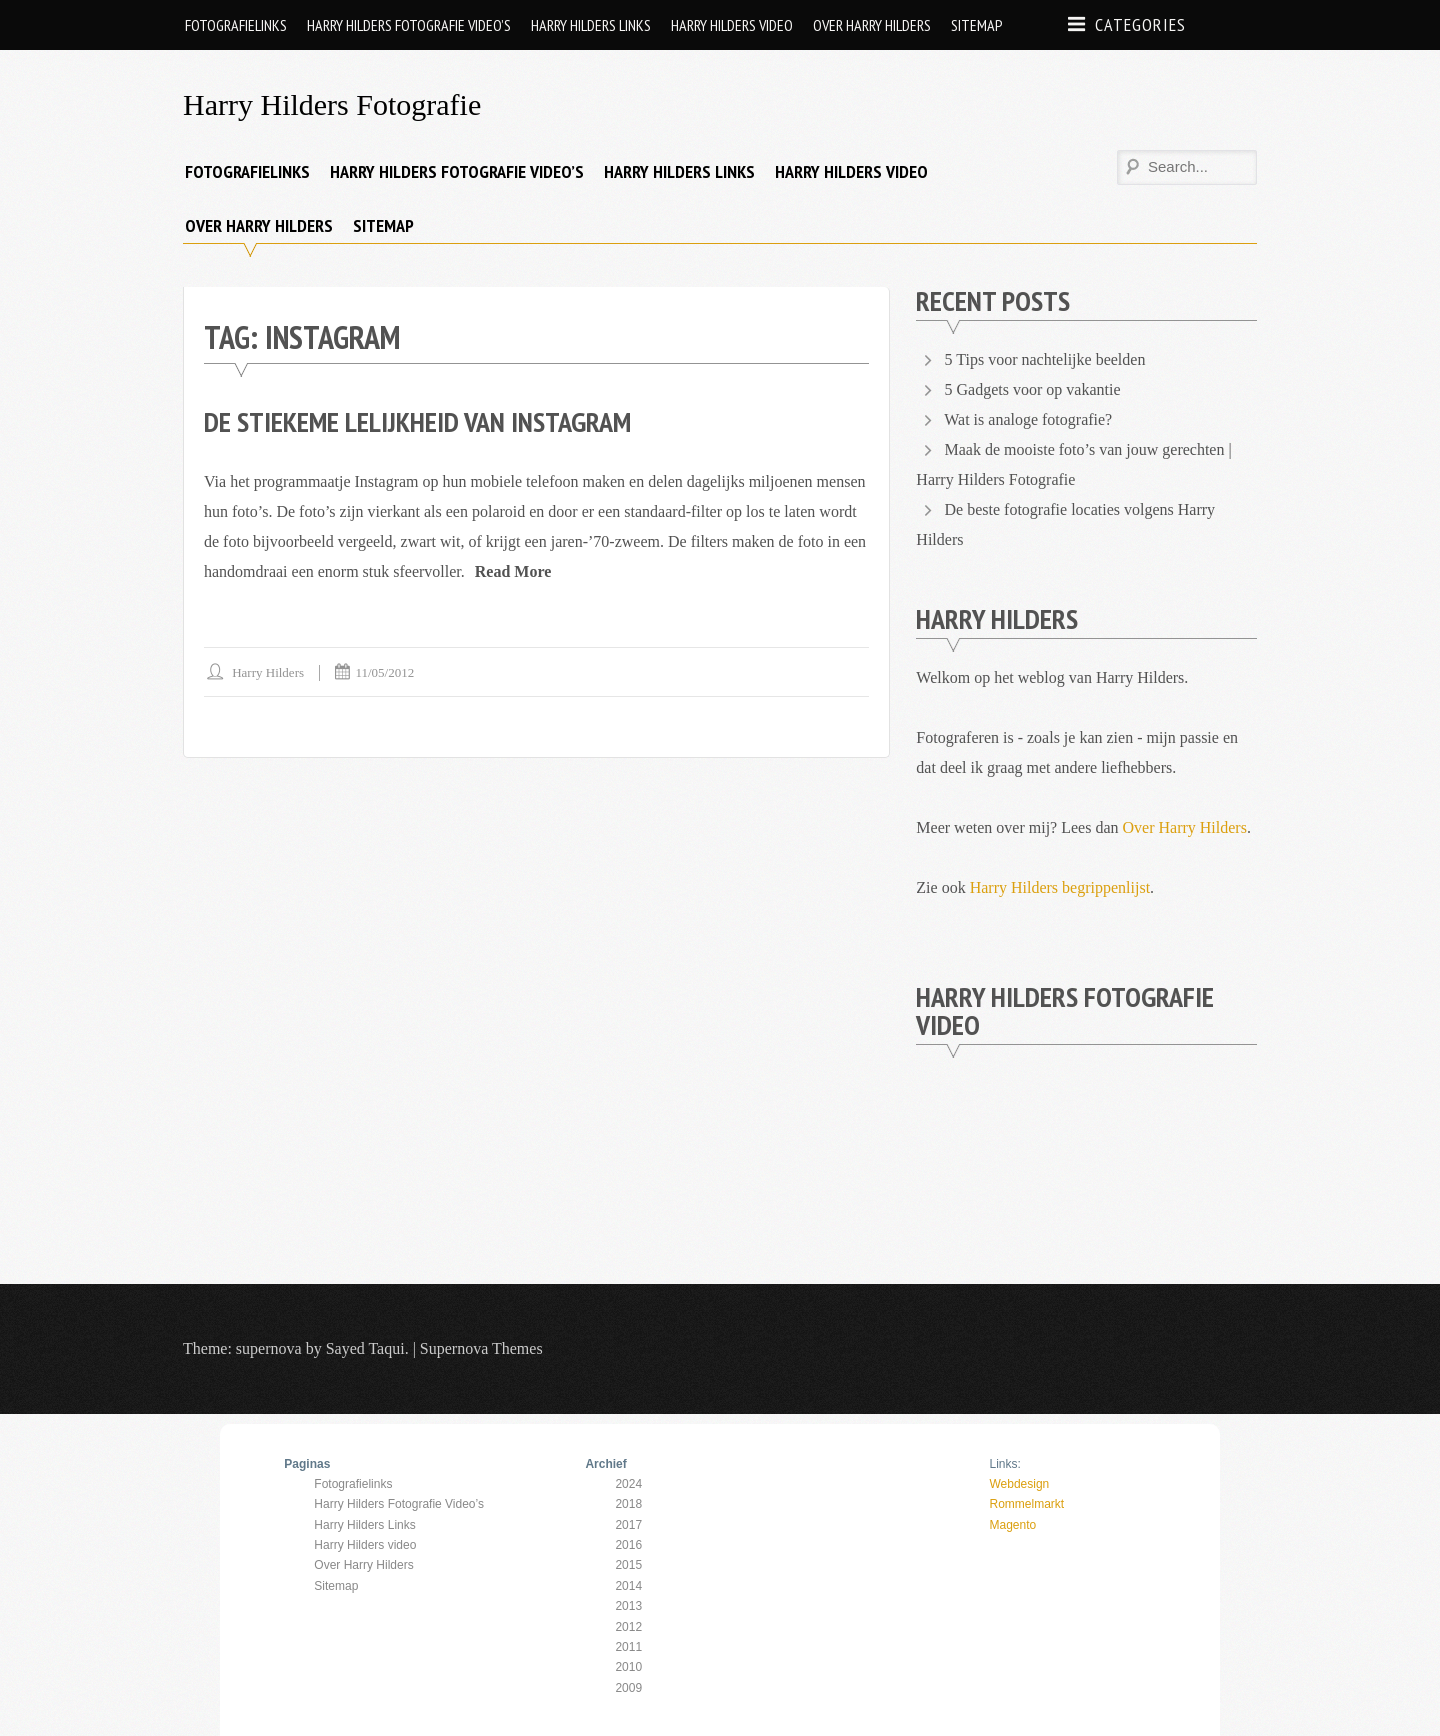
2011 (628, 1647)
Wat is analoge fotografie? (1028, 419)
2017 (628, 1525)
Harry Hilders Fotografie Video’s (409, 25)
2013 (628, 1606)
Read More (513, 571)
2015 (628, 1565)
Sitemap (977, 25)
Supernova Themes (481, 1348)
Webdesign (1019, 1484)
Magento (1012, 1525)
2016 (628, 1545)
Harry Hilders (268, 672)
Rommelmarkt (1026, 1504)
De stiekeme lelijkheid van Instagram (417, 421)
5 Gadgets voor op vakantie (1033, 389)
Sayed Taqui (365, 1348)
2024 (628, 1484)
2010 (628, 1667)
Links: (1004, 1464)
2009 (628, 1688)
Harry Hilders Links (591, 25)
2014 (628, 1586)
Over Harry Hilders (872, 25)
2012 (628, 1627)
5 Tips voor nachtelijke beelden (1045, 359)
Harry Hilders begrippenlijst (1060, 887)
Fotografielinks (236, 25)
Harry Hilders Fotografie (332, 104)
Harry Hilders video (732, 25)
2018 (628, 1504)
